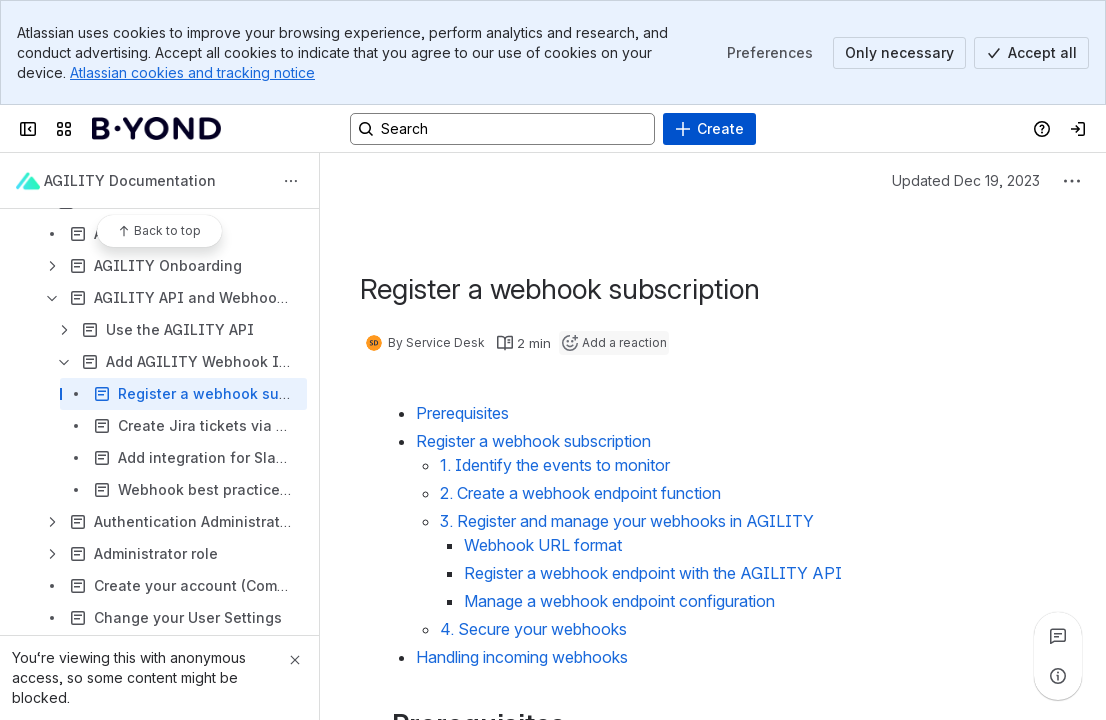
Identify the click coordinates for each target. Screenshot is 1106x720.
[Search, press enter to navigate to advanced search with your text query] (502, 129)
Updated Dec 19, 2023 (966, 180)
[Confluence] (156, 129)
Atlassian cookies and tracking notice (192, 72)
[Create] (709, 129)
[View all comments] (1058, 636)
